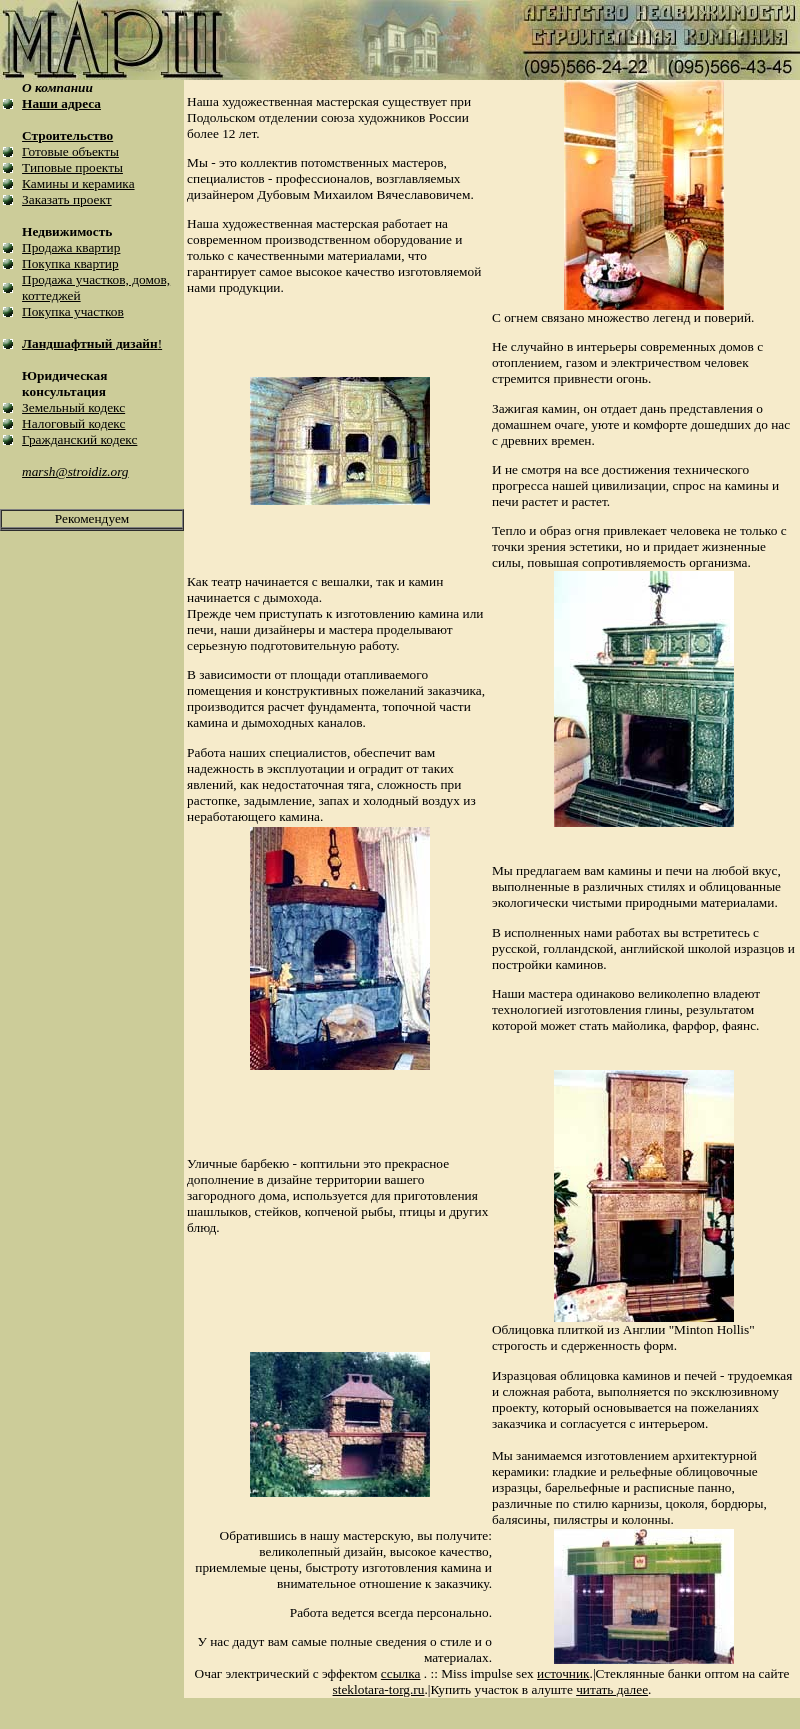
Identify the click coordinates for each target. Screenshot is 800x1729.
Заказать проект (67, 199)
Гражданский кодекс (79, 439)
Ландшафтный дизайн (90, 343)
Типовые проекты (72, 167)
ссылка (401, 1673)
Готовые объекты (70, 151)
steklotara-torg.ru (379, 1689)
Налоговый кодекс (73, 423)
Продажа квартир (71, 247)
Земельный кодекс (73, 407)
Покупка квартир (70, 263)
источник (563, 1673)
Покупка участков (73, 311)
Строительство (67, 135)
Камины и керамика (78, 183)
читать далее (612, 1689)
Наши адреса (61, 103)
